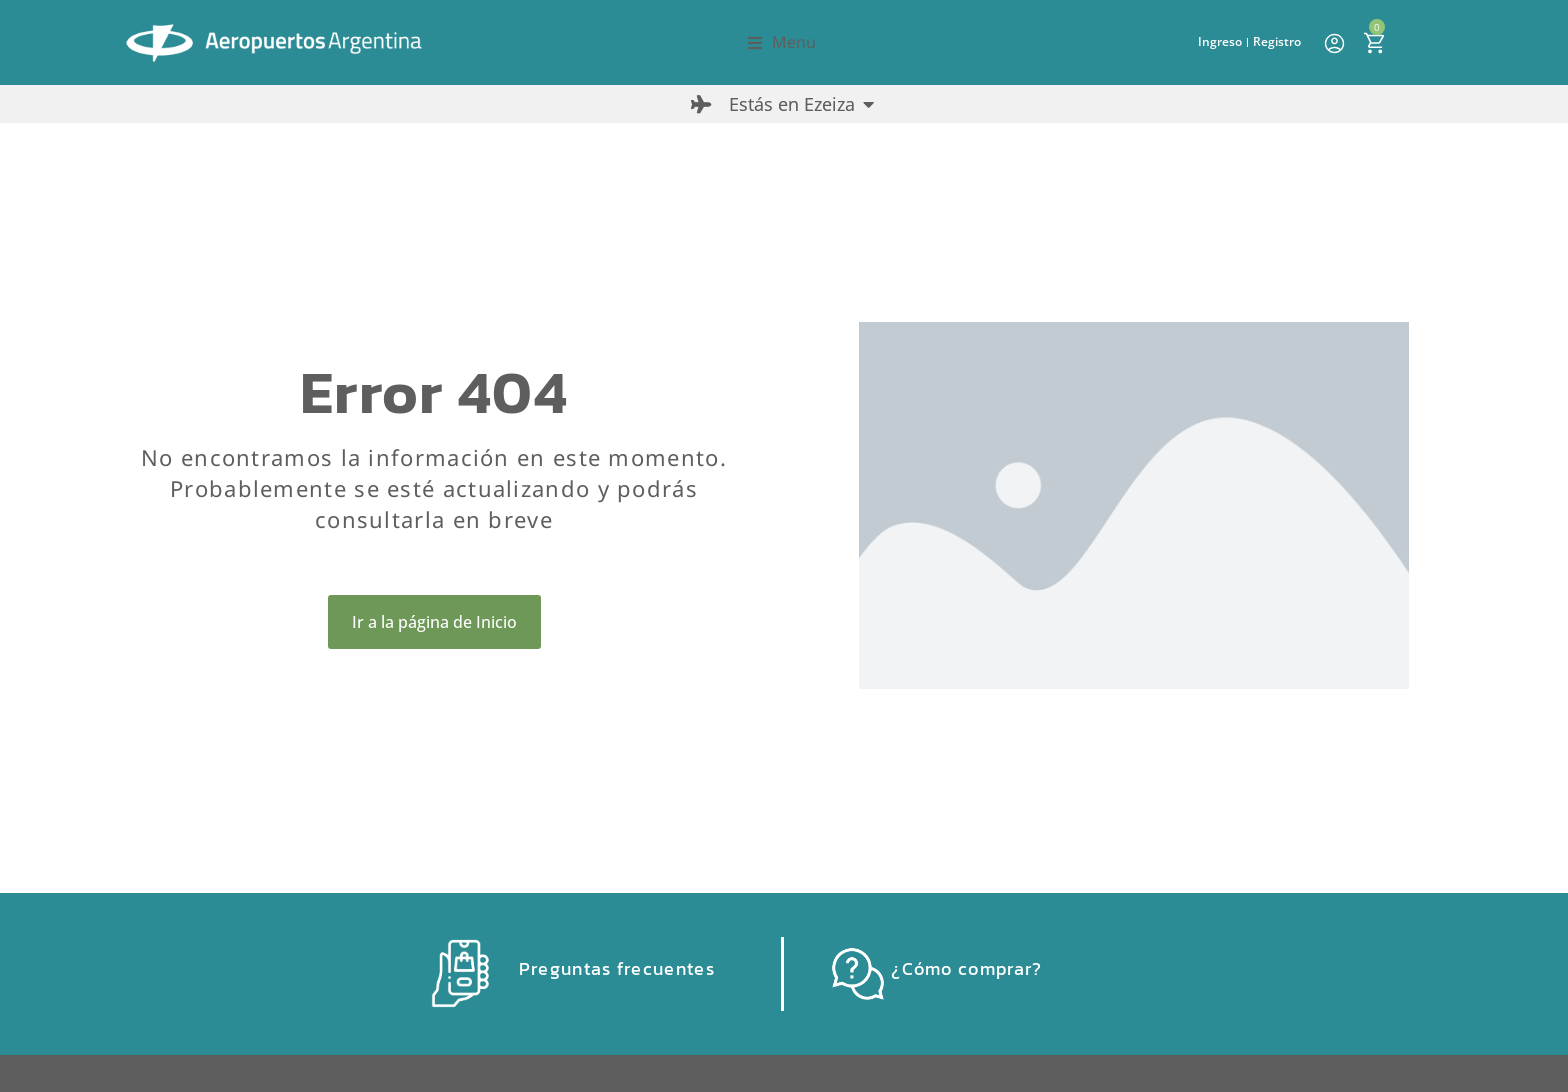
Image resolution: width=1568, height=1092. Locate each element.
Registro (1277, 41)
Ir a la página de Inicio (434, 622)
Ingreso (1220, 41)
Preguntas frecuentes (617, 968)
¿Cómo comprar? (966, 968)
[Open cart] (1374, 43)
